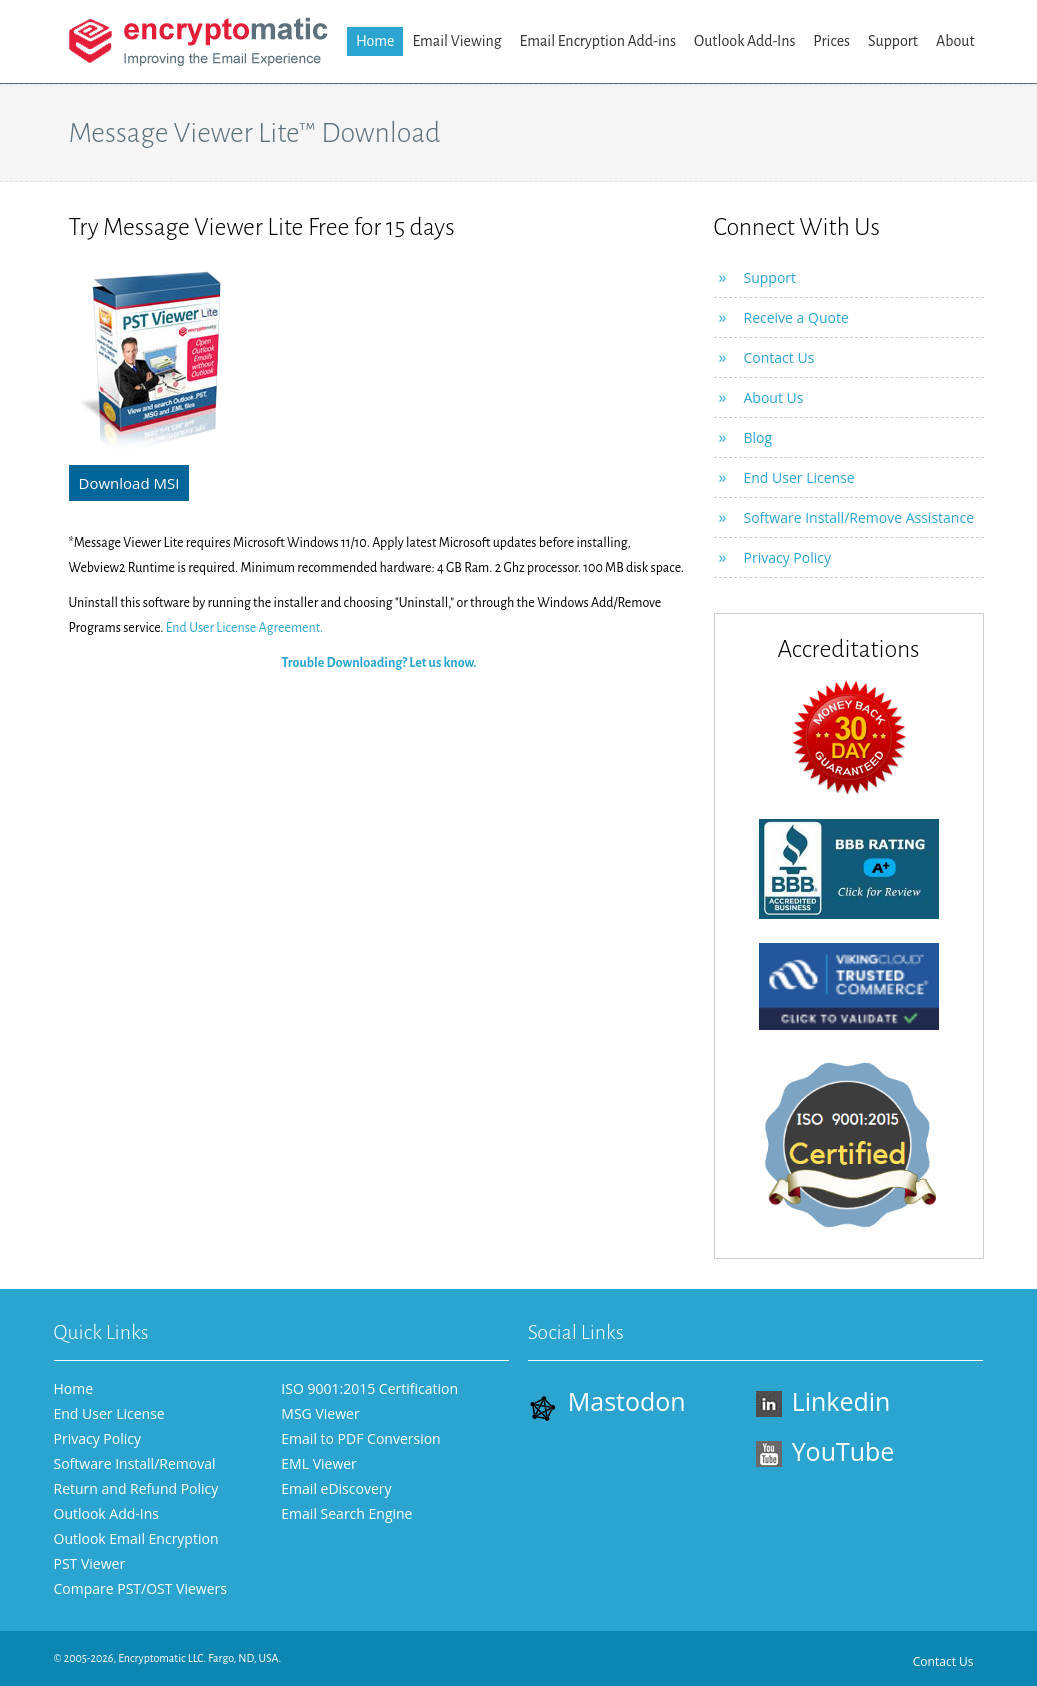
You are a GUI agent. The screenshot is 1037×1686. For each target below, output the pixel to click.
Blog (758, 437)
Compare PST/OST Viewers (140, 1588)
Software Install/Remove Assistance (859, 517)
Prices (831, 41)
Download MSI (129, 483)
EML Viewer (319, 1463)
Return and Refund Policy (136, 1488)
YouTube (825, 1451)
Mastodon (607, 1402)
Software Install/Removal (135, 1463)
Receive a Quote (796, 317)
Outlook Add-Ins (744, 41)
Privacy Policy (787, 557)
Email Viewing (456, 41)
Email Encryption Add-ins (598, 41)
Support (893, 41)
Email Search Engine (346, 1513)
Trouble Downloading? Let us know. (378, 663)
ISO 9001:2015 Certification (369, 1388)
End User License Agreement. (244, 628)
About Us (774, 397)
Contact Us (779, 357)
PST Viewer (90, 1563)
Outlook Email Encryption (136, 1538)
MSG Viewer (320, 1413)
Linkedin (823, 1401)
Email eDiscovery (336, 1488)
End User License (799, 477)
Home (375, 41)
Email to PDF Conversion (360, 1438)
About (955, 41)
